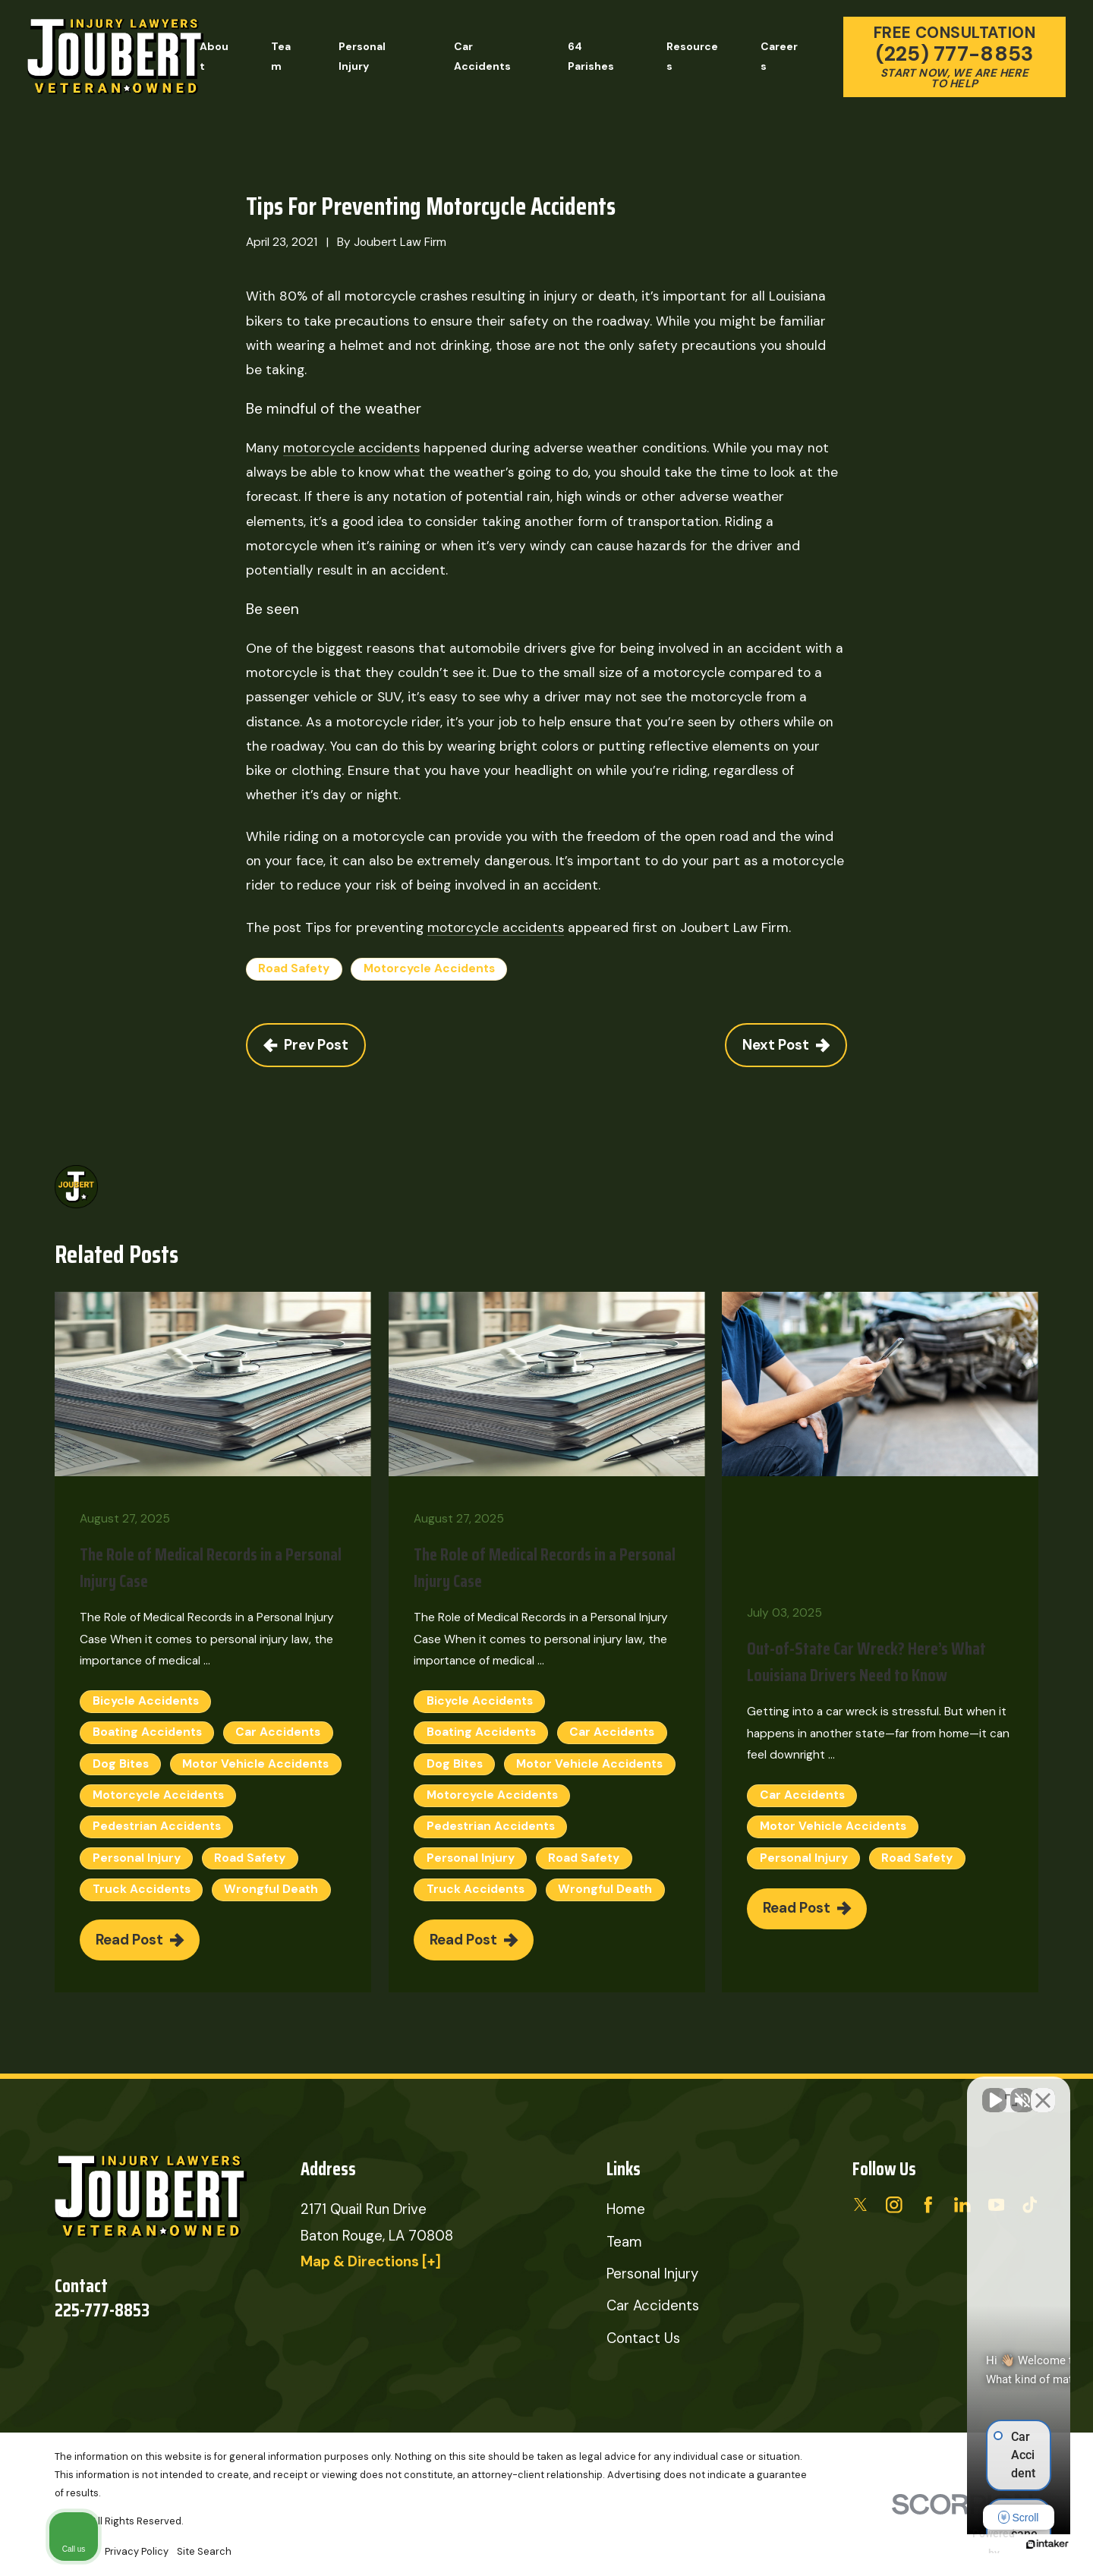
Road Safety (293, 968)
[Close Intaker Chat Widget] (1043, 2091)
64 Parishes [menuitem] (591, 56)
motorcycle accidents (351, 447)
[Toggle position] (1011, 2091)
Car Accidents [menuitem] (482, 56)
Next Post (786, 1045)
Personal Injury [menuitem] (362, 56)
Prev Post (306, 1045)
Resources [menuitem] (692, 56)
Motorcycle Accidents (429, 968)
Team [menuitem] (281, 56)
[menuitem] (137, 2552)
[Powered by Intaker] (964, 2544)
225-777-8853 (102, 2310)
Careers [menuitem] (779, 56)
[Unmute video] (824, 2091)
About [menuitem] (214, 56)
